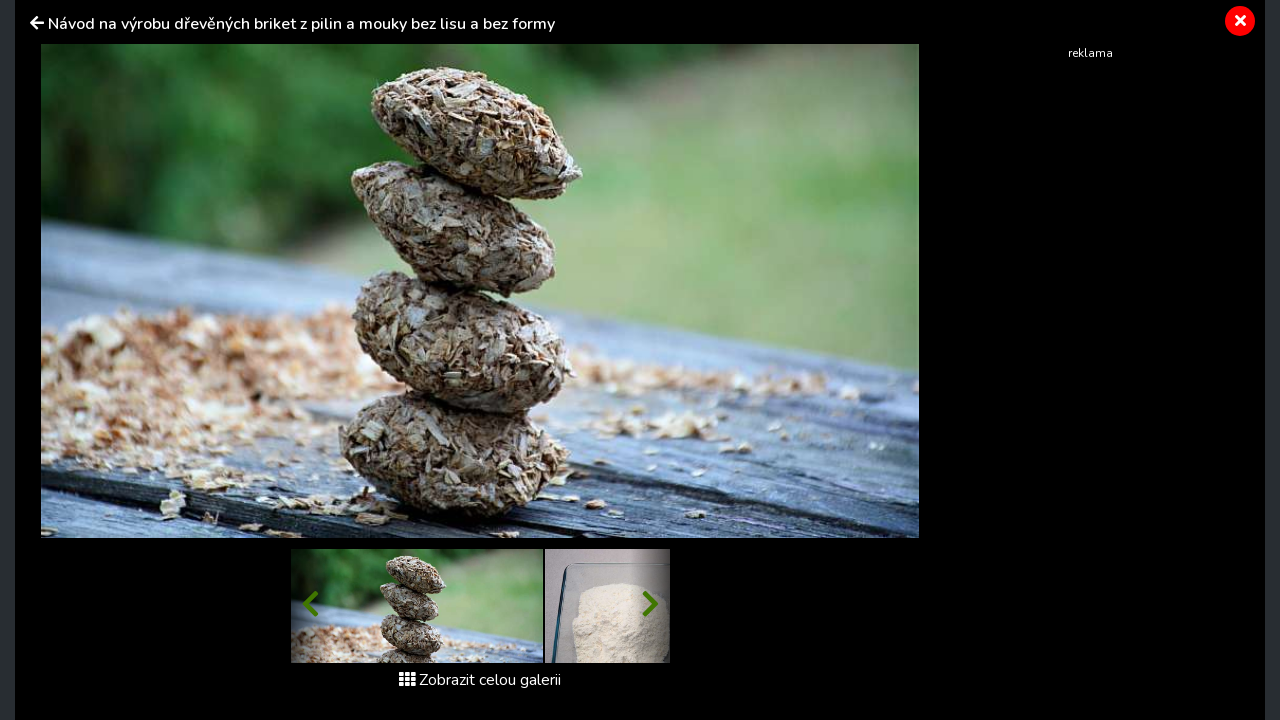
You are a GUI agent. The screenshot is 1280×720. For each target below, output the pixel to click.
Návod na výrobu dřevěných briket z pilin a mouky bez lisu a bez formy (301, 24)
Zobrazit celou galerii (480, 680)
